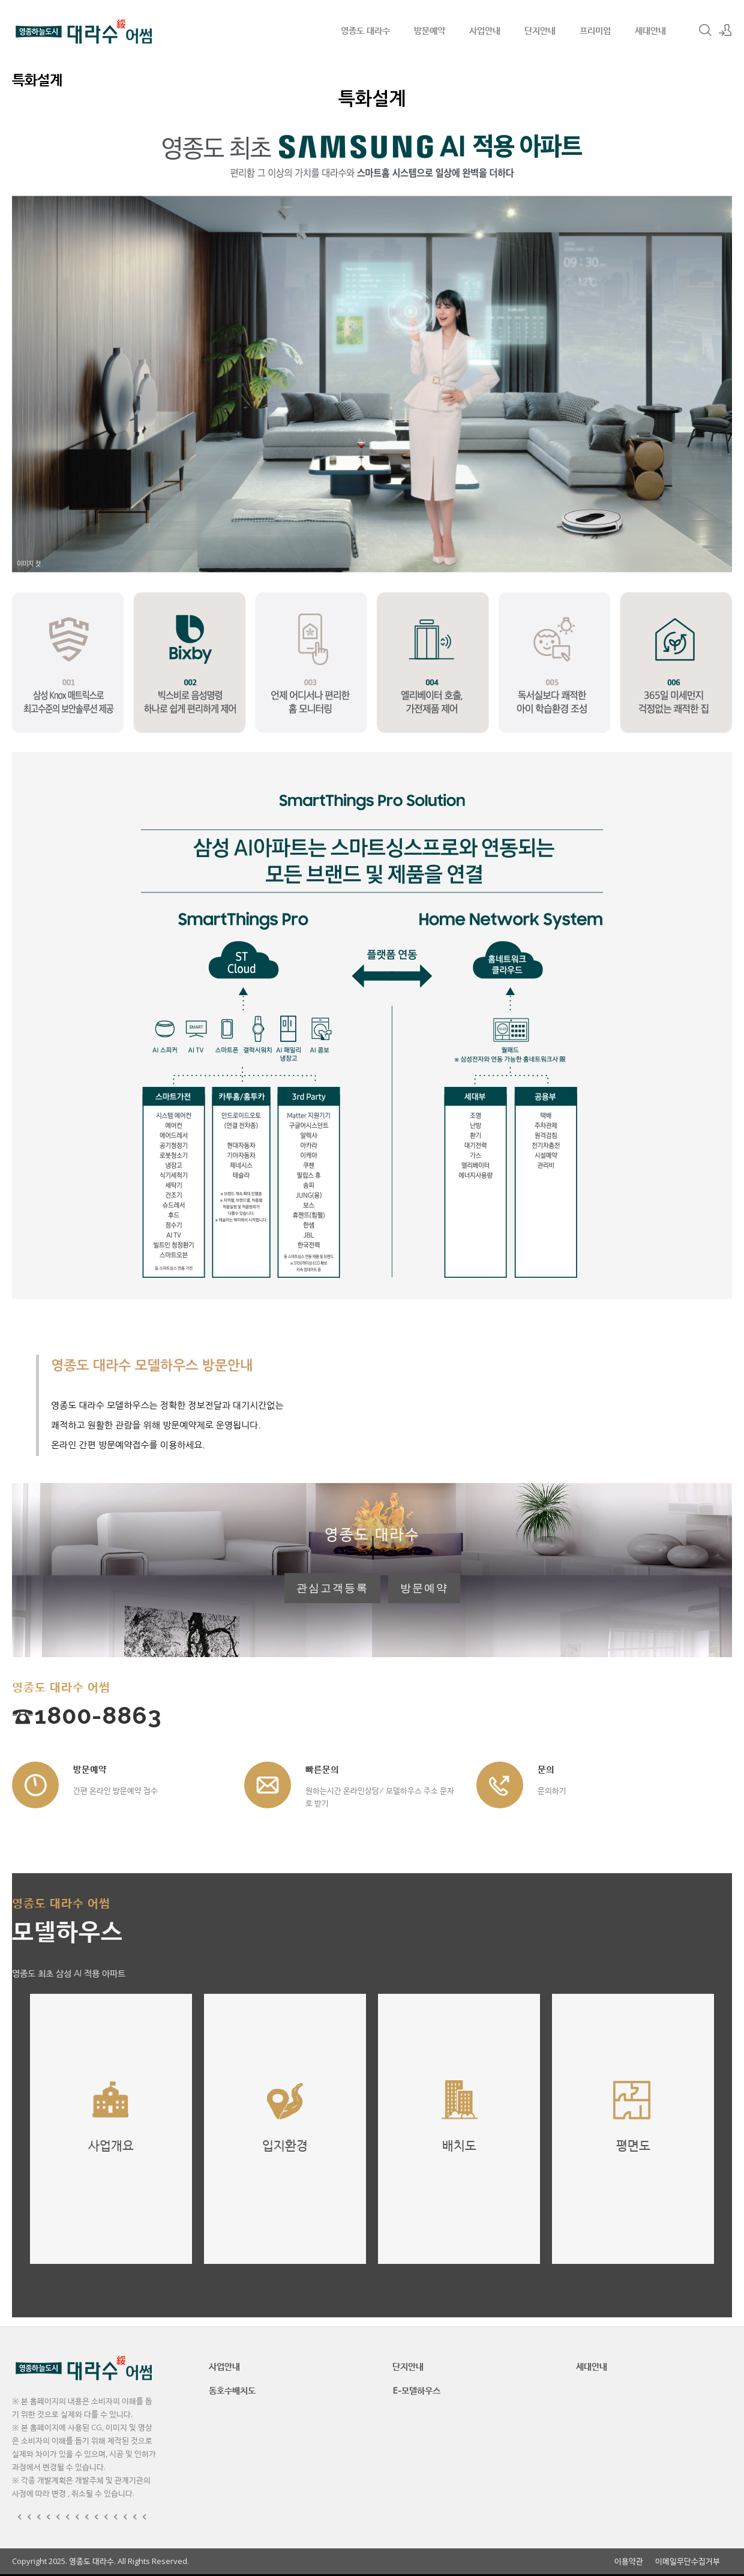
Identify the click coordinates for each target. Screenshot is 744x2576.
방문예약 (429, 30)
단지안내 (540, 30)
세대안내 (650, 30)
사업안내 (484, 30)
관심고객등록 (332, 1588)
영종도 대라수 (365, 30)
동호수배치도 (232, 2390)
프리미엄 (595, 30)
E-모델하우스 (416, 2390)
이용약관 (628, 2561)
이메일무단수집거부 (687, 2561)
